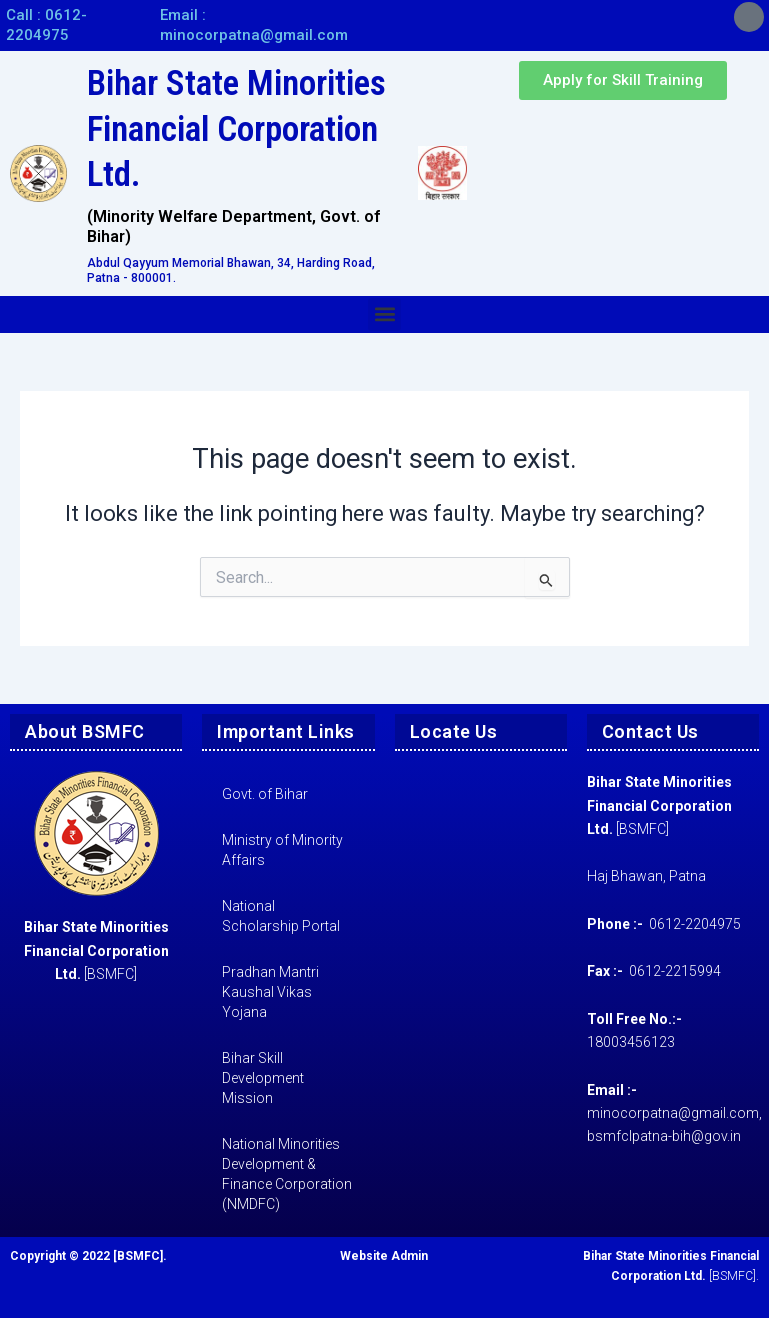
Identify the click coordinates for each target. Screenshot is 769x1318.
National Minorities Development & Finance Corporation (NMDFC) (287, 1174)
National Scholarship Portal (281, 916)
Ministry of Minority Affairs (282, 850)
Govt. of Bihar (265, 794)
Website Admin (384, 1256)
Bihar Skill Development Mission (263, 1078)
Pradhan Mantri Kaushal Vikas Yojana (270, 992)
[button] (384, 314)
